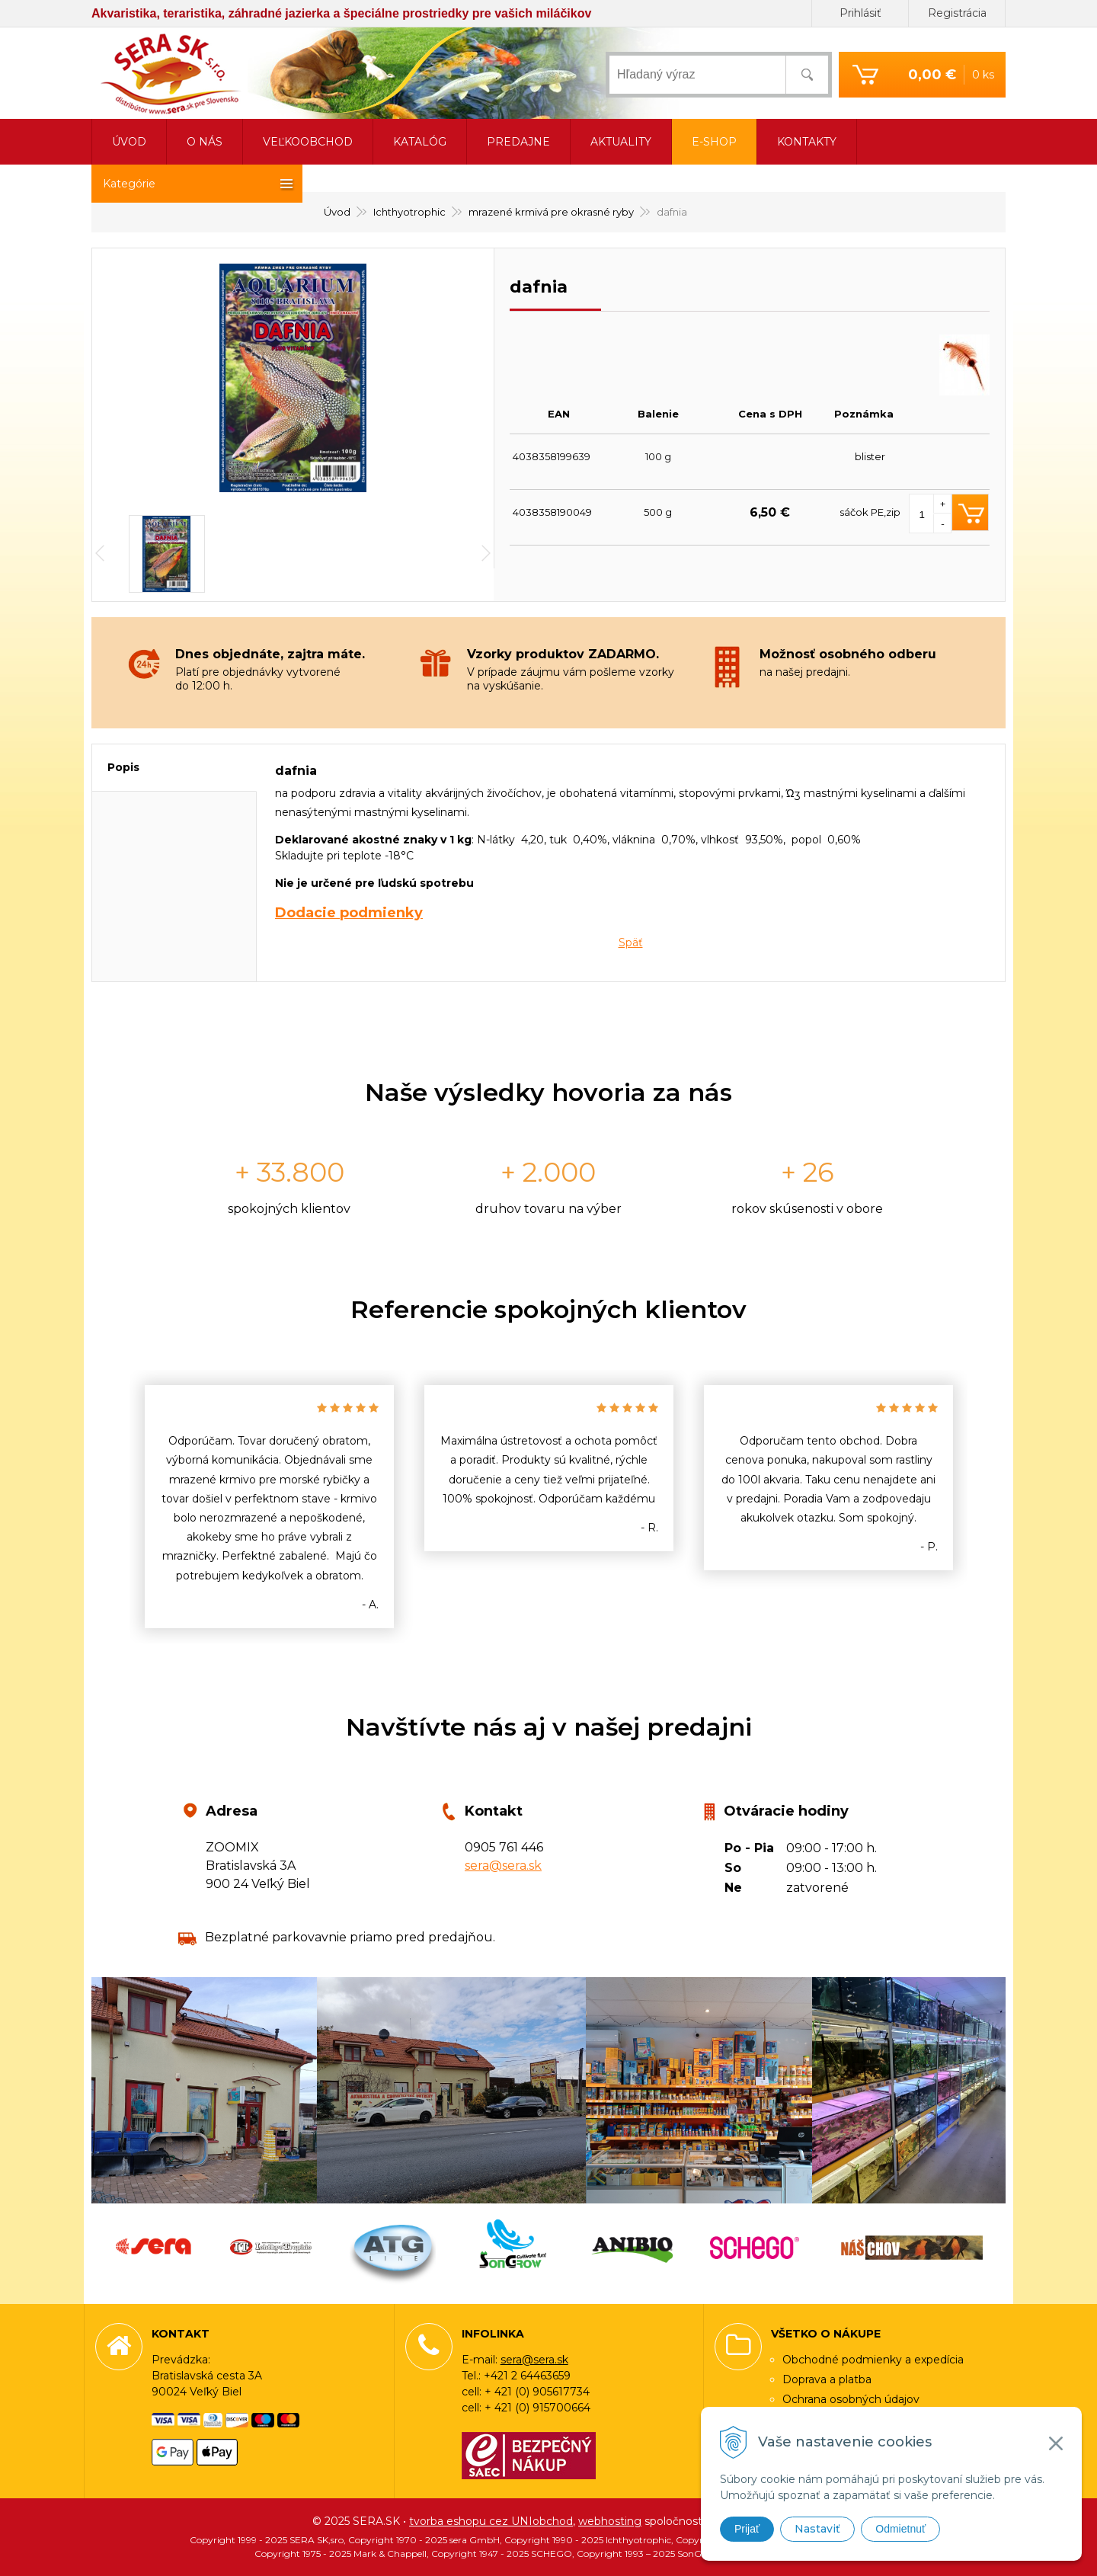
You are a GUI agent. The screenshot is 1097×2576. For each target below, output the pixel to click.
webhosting (609, 2521)
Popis (123, 767)
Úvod (129, 142)
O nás (204, 142)
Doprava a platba (827, 2379)
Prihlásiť (860, 13)
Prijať (747, 2529)
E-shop (714, 142)
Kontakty (806, 142)
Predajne (518, 142)
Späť (631, 942)
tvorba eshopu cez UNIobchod (491, 2521)
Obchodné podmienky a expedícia (873, 2359)
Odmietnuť (900, 2529)
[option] (269, 1506)
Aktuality (620, 142)
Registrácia (957, 13)
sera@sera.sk (503, 1865)
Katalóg (419, 142)
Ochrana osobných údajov (850, 2399)
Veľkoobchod (308, 142)
